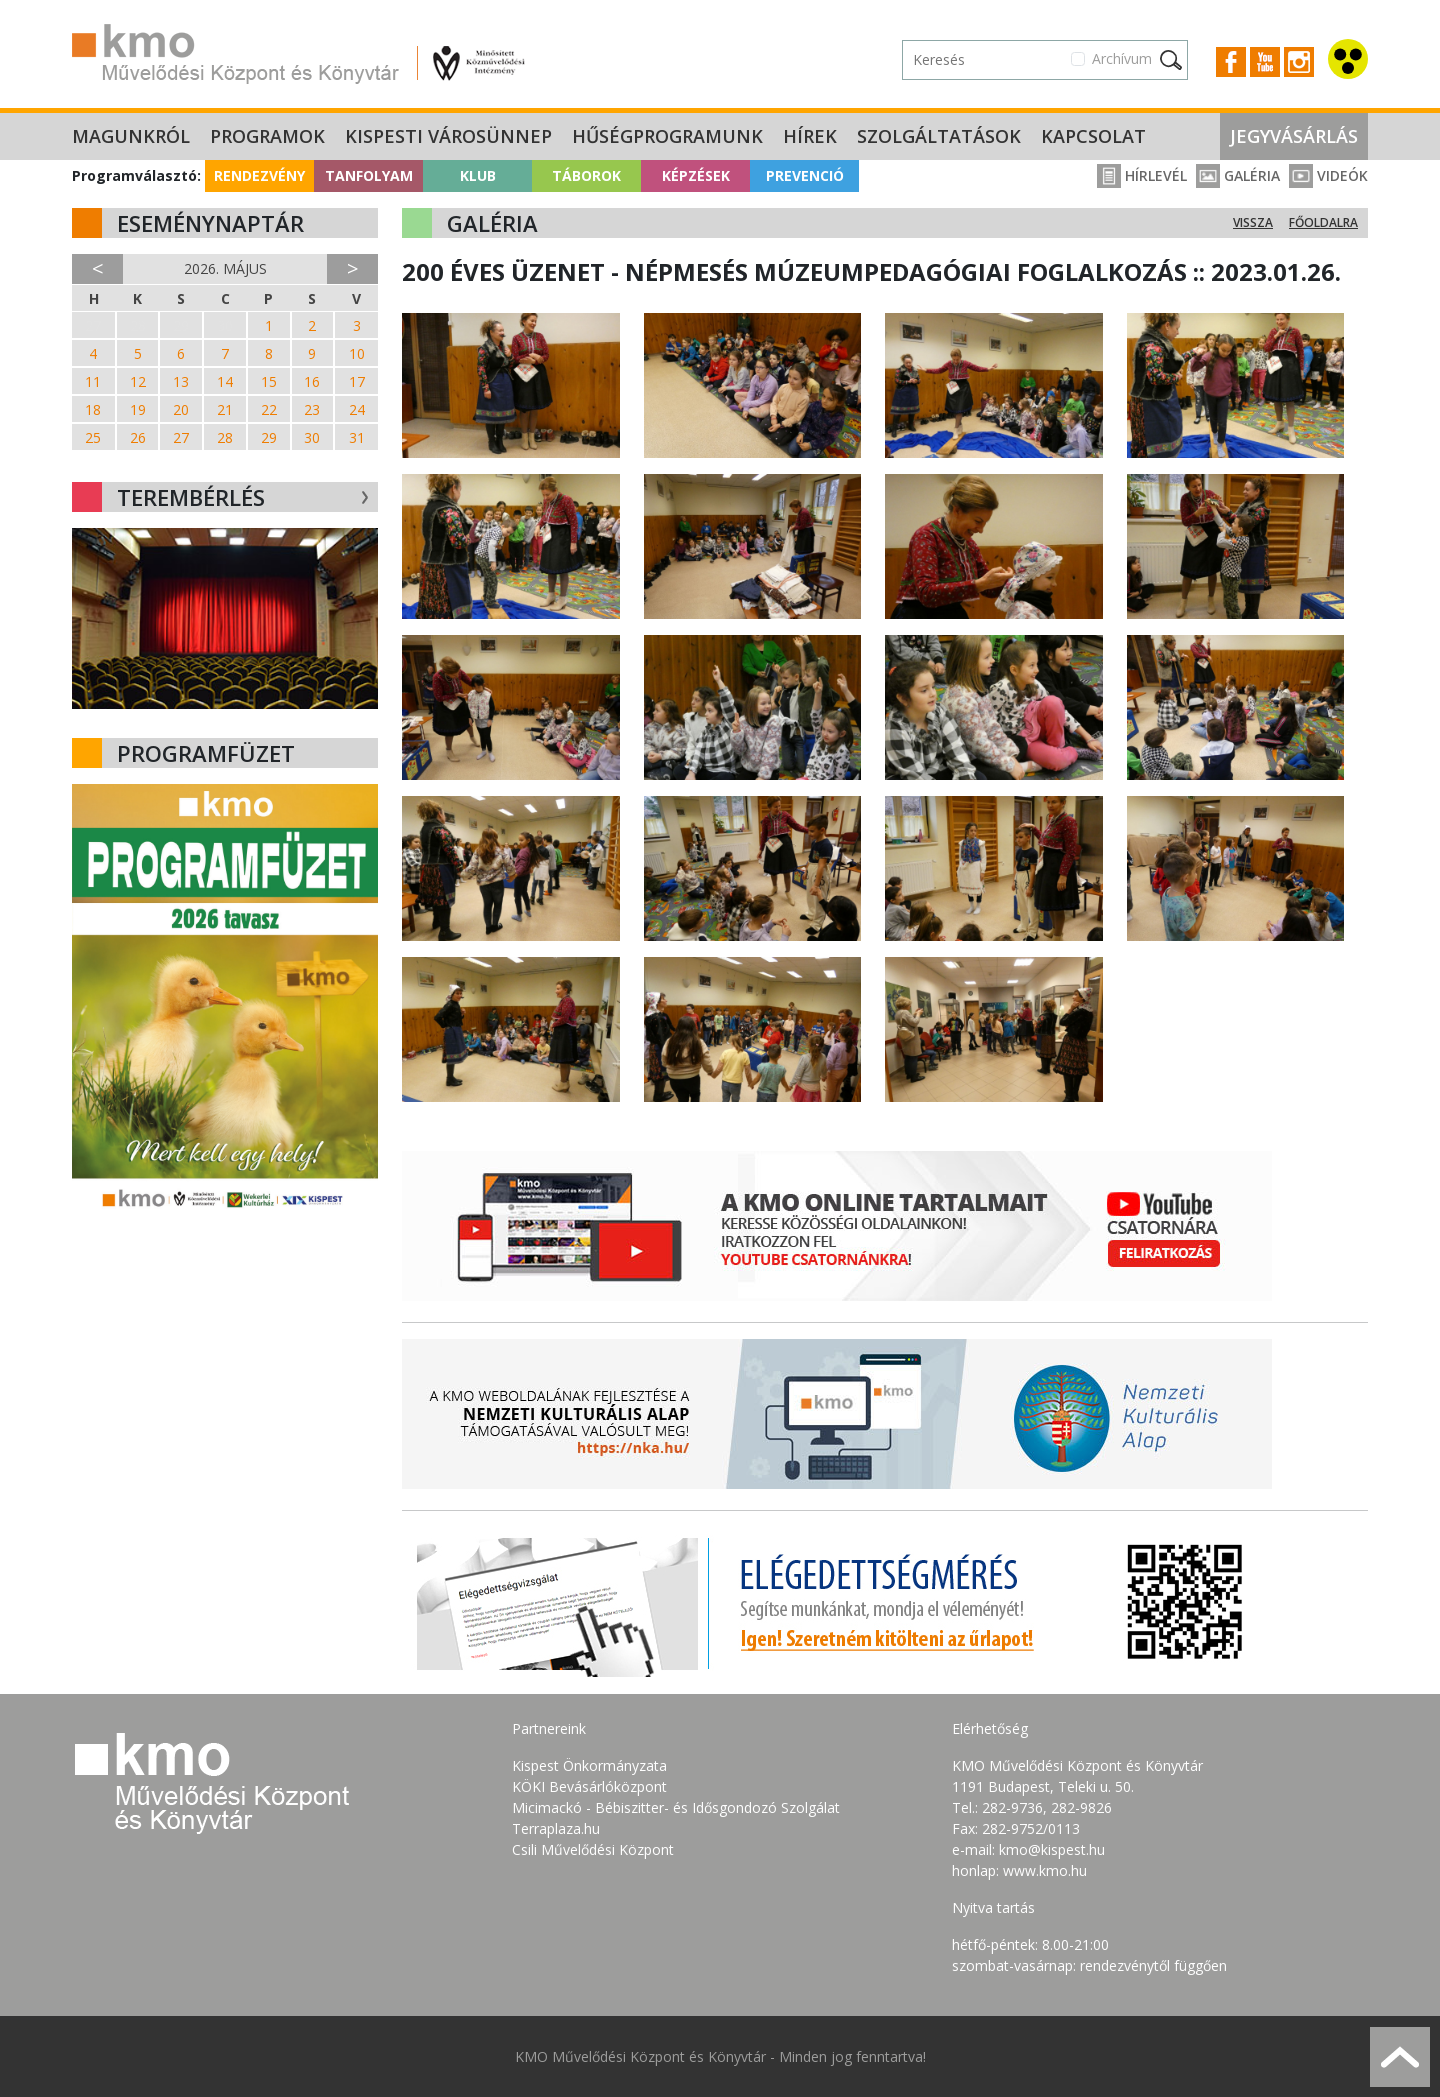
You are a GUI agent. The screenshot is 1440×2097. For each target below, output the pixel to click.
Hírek (810, 136)
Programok (267, 136)
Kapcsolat (1093, 136)
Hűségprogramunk (667, 136)
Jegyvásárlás (1294, 136)
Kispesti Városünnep (448, 136)
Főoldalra (1323, 222)
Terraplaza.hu (556, 1828)
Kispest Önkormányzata (589, 1765)
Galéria (1238, 175)
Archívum (1122, 58)
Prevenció (805, 175)
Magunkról (131, 136)
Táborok (586, 175)
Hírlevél (1142, 175)
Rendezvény (259, 175)
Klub (478, 175)
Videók (1328, 175)
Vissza (1253, 222)
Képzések (696, 175)
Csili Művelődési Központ (593, 1849)
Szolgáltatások (939, 136)
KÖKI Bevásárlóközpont (589, 1786)
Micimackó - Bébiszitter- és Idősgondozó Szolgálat (676, 1807)
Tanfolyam (369, 175)
